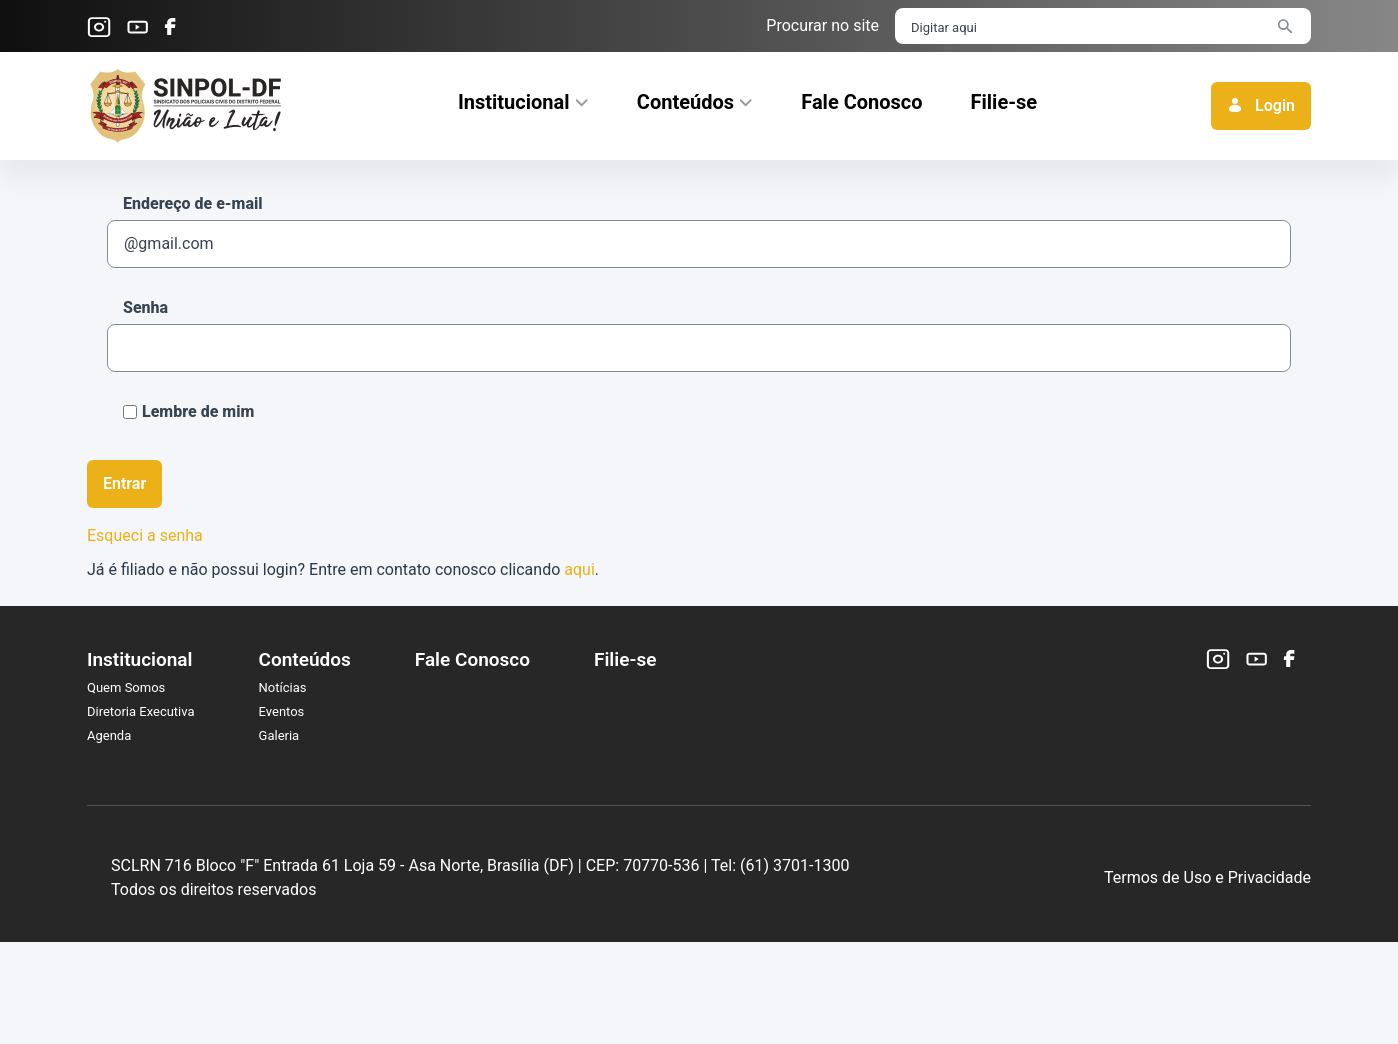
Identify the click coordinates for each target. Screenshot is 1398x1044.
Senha (145, 307)
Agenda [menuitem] (109, 735)
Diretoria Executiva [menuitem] (141, 711)
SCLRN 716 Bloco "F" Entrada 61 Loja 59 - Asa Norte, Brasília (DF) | (496, 916)
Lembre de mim (188, 411)
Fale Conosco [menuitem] (472, 659)
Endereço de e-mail (193, 203)
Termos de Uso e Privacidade (1207, 928)
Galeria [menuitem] (279, 735)
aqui (579, 569)
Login (1261, 105)
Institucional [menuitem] (140, 659)
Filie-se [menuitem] (625, 659)
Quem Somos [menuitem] (126, 687)
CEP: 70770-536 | (797, 916)
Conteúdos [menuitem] (305, 659)
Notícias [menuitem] (283, 687)
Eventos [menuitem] (282, 711)
